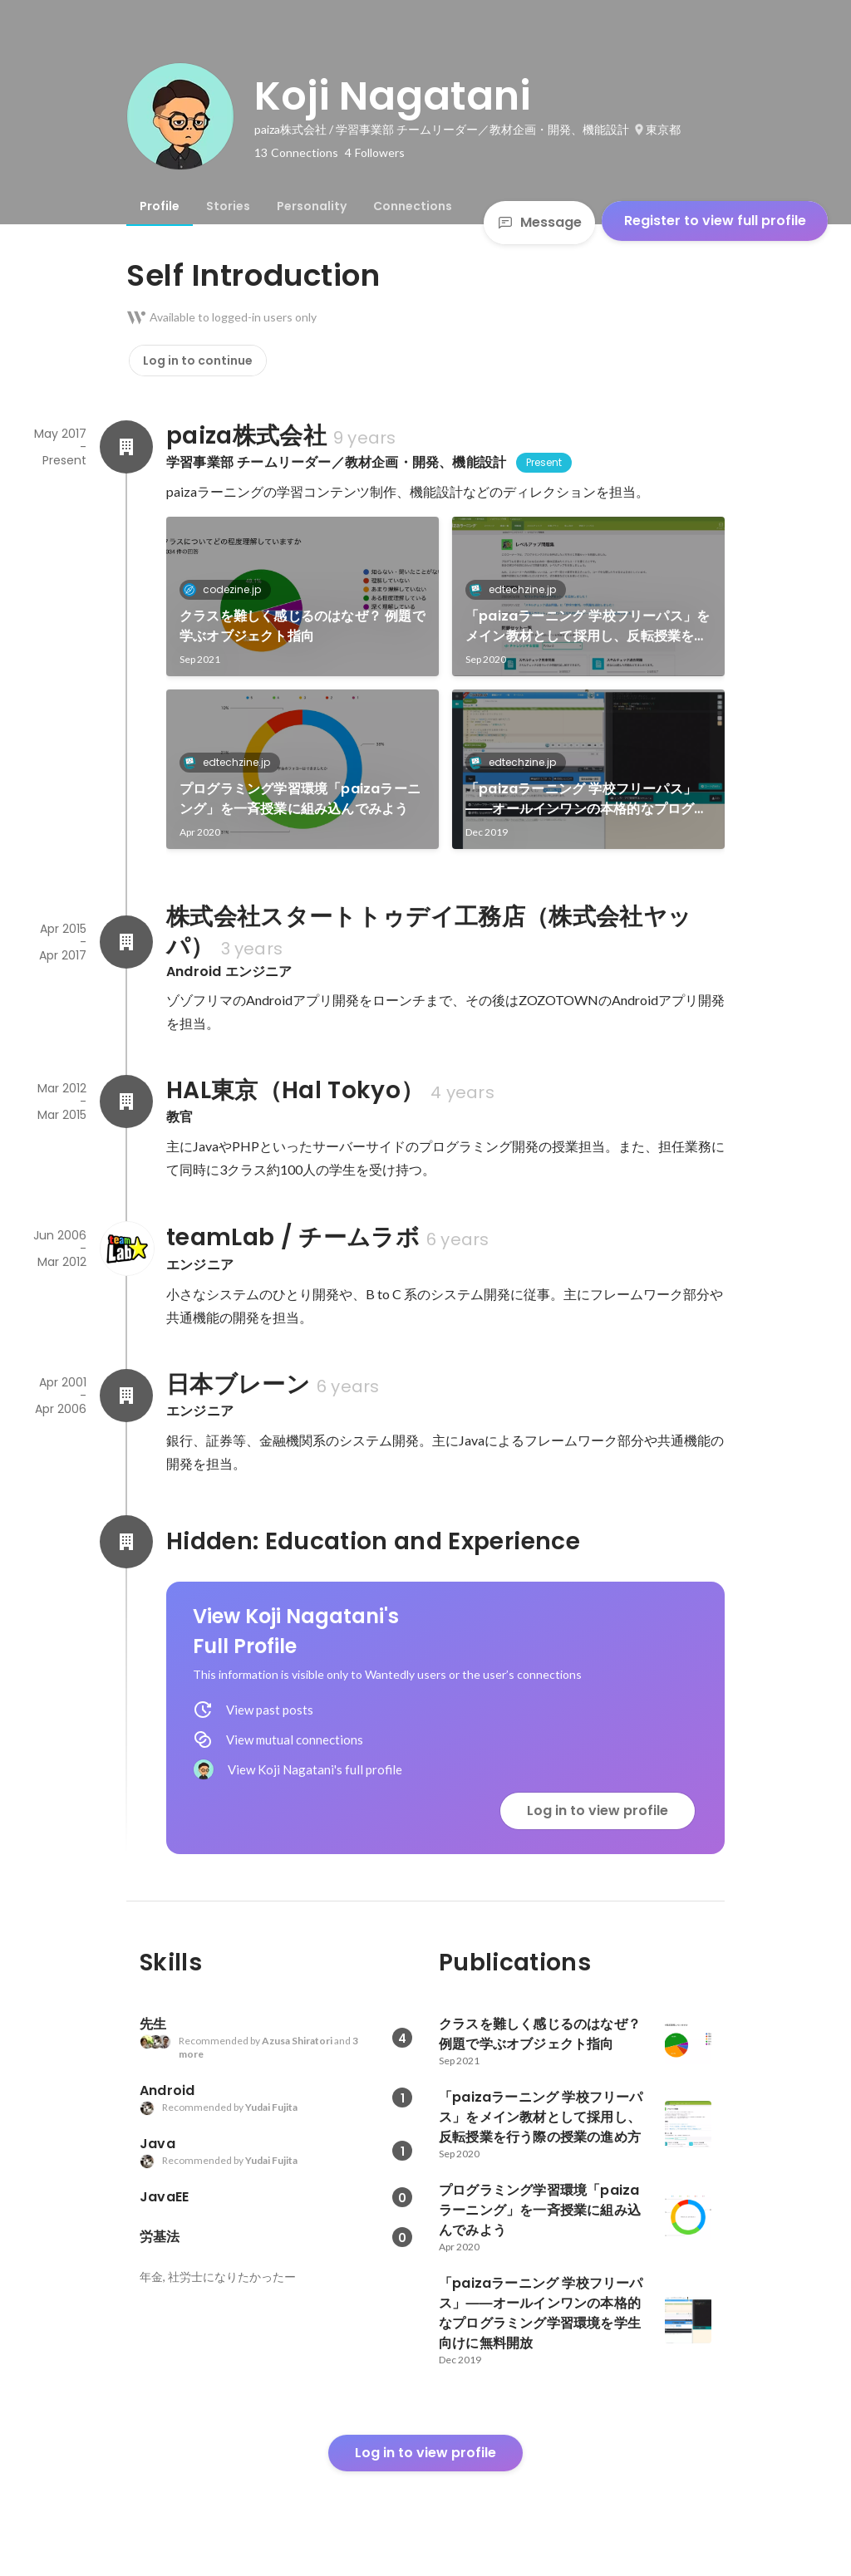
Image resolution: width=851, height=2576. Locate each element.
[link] (302, 596)
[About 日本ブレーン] (126, 1395)
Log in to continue (198, 360)
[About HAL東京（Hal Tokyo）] (126, 1101)
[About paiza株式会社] (126, 446)
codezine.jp (227, 589)
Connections (412, 206)
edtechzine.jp (517, 589)
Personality (312, 206)
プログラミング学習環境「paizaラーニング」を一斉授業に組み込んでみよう (300, 798)
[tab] (159, 206)
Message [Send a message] (539, 222)
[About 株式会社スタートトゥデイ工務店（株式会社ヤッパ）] (126, 942)
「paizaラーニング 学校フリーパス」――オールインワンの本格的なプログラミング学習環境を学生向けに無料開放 (586, 799)
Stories (228, 206)
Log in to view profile (597, 1810)
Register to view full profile (715, 220)
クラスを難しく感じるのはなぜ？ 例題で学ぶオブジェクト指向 (303, 625)
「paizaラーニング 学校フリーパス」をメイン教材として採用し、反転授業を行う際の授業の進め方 (587, 626)
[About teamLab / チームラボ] (126, 1248)
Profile (160, 206)
